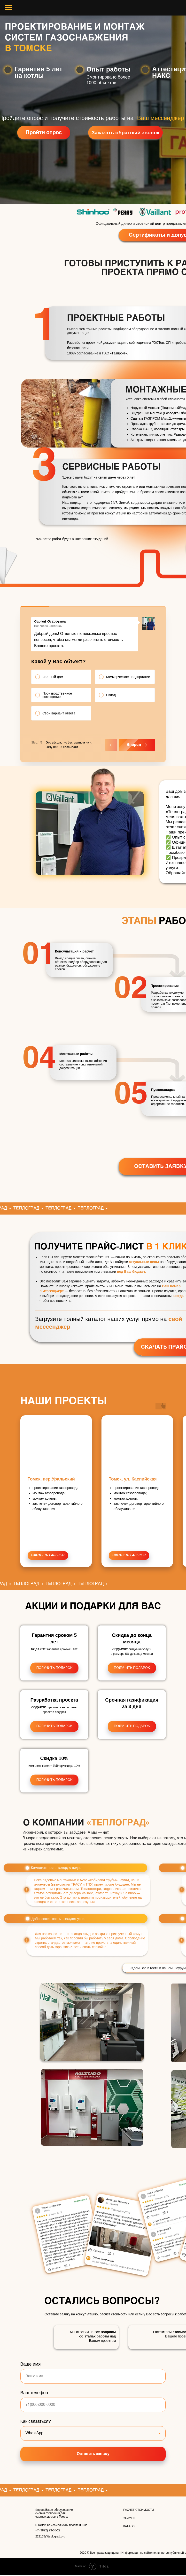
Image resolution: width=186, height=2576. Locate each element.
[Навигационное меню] (8, 7)
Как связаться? (35, 2422)
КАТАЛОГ (129, 2527)
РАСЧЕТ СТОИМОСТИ (138, 2511)
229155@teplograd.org (50, 2537)
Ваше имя (30, 2365)
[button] (125, 132)
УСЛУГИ (129, 2519)
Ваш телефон (34, 2394)
